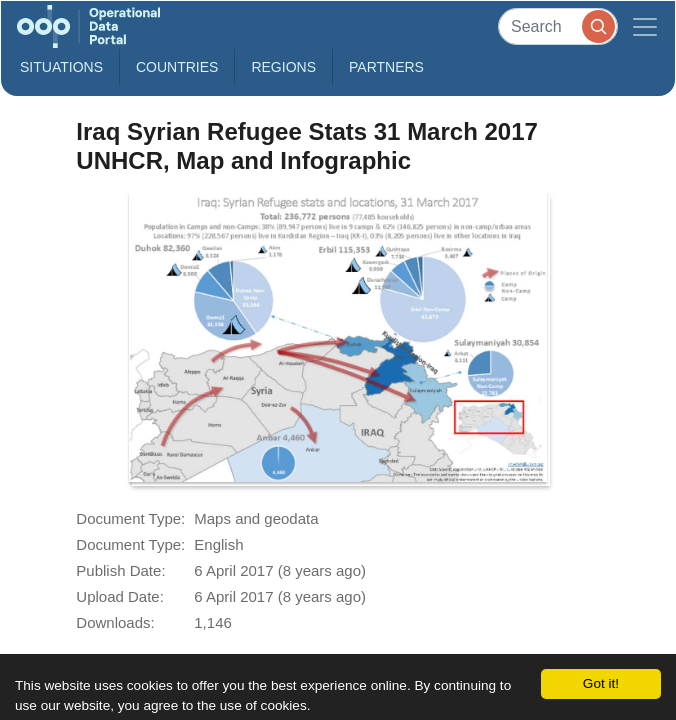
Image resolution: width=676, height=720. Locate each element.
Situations (61, 67)
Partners (386, 67)
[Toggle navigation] (645, 26)
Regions (283, 67)
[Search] (558, 26)
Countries (177, 67)
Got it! (601, 683)
